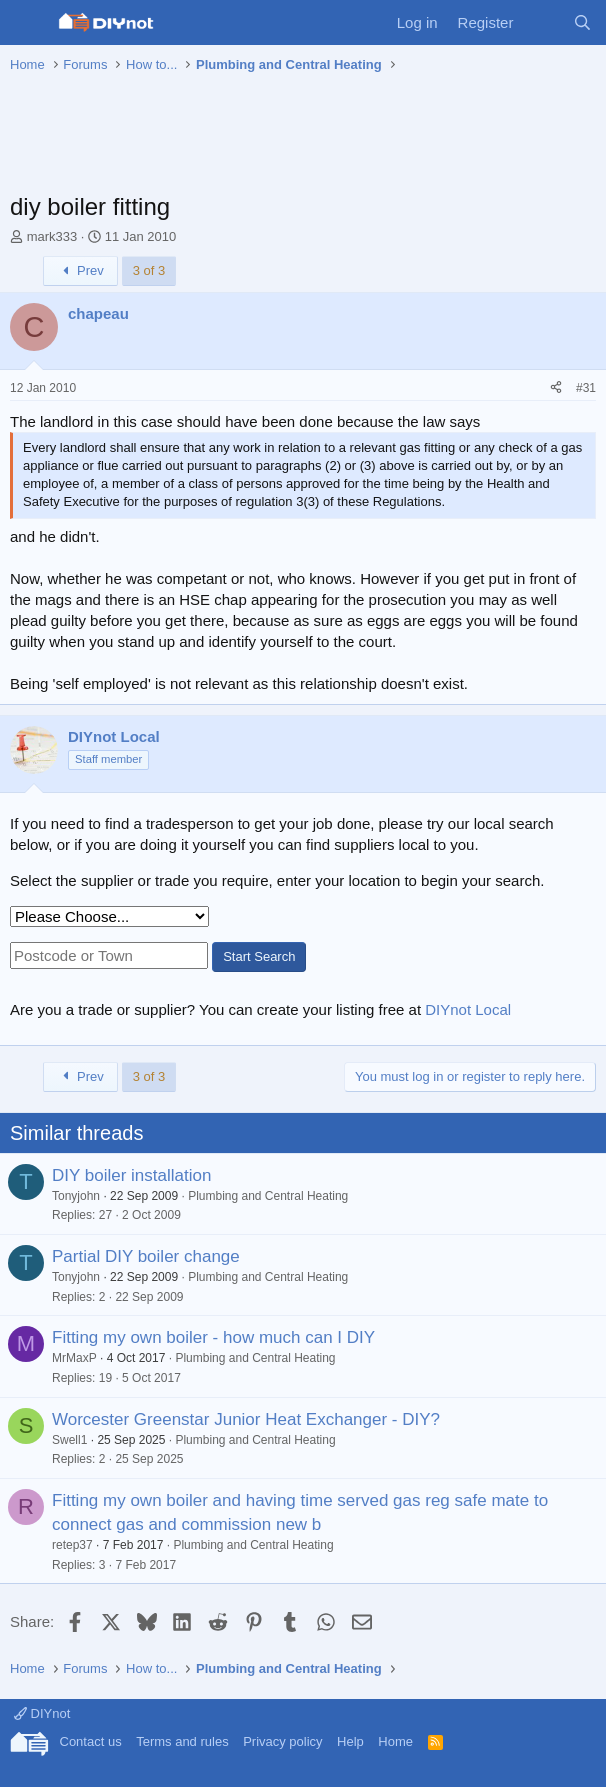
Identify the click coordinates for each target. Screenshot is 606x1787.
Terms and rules (182, 1741)
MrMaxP (74, 1358)
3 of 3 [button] (149, 270)
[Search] (582, 22)
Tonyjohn (76, 1196)
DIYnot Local (468, 1009)
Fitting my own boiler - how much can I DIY (213, 1337)
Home (395, 1741)
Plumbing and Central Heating (268, 1196)
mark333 (52, 236)
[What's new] (542, 22)
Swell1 (69, 1440)
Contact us (91, 1741)
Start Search (259, 956)
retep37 (72, 1545)
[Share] (556, 388)
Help (350, 1741)
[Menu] (27, 23)
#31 (586, 388)
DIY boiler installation (131, 1175)
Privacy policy (282, 1741)
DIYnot (42, 1713)
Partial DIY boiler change (146, 1256)
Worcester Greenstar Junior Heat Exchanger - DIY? (246, 1419)
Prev (80, 270)
